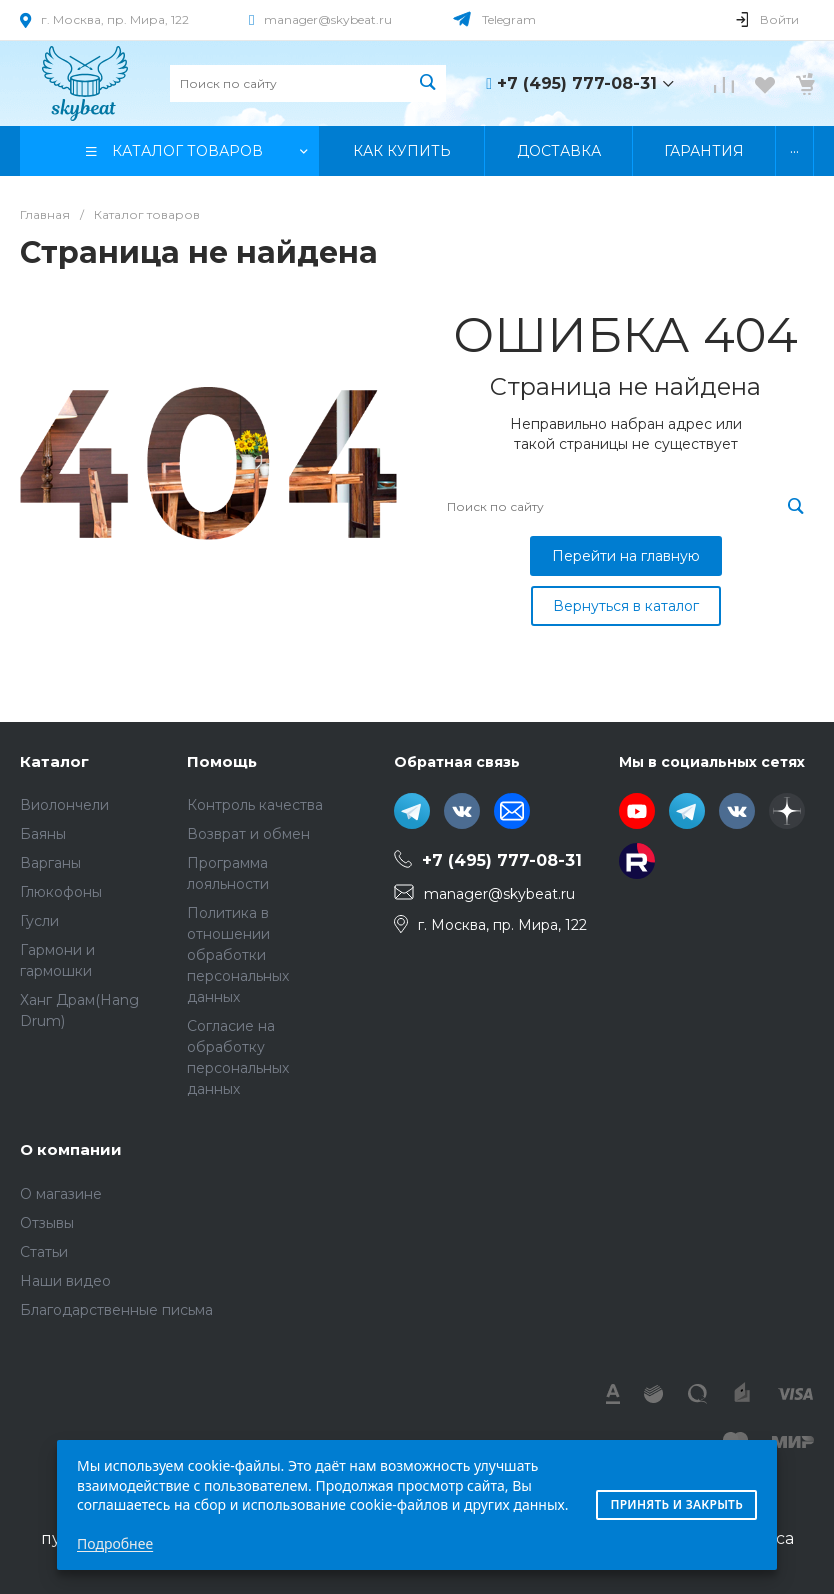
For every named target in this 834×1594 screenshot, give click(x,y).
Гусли (39, 921)
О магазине (61, 1194)
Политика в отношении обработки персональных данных (238, 955)
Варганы (50, 863)
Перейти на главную (626, 556)
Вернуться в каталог (626, 606)
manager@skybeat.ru (328, 19)
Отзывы (47, 1223)
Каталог (54, 761)
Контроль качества (255, 805)
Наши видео (65, 1281)
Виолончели (64, 805)
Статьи (44, 1252)
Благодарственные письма (116, 1310)
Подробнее (115, 1543)
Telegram (509, 19)
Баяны (43, 834)
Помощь (222, 761)
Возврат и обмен (248, 834)
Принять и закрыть (676, 1504)
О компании (71, 1149)
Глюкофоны (61, 892)
